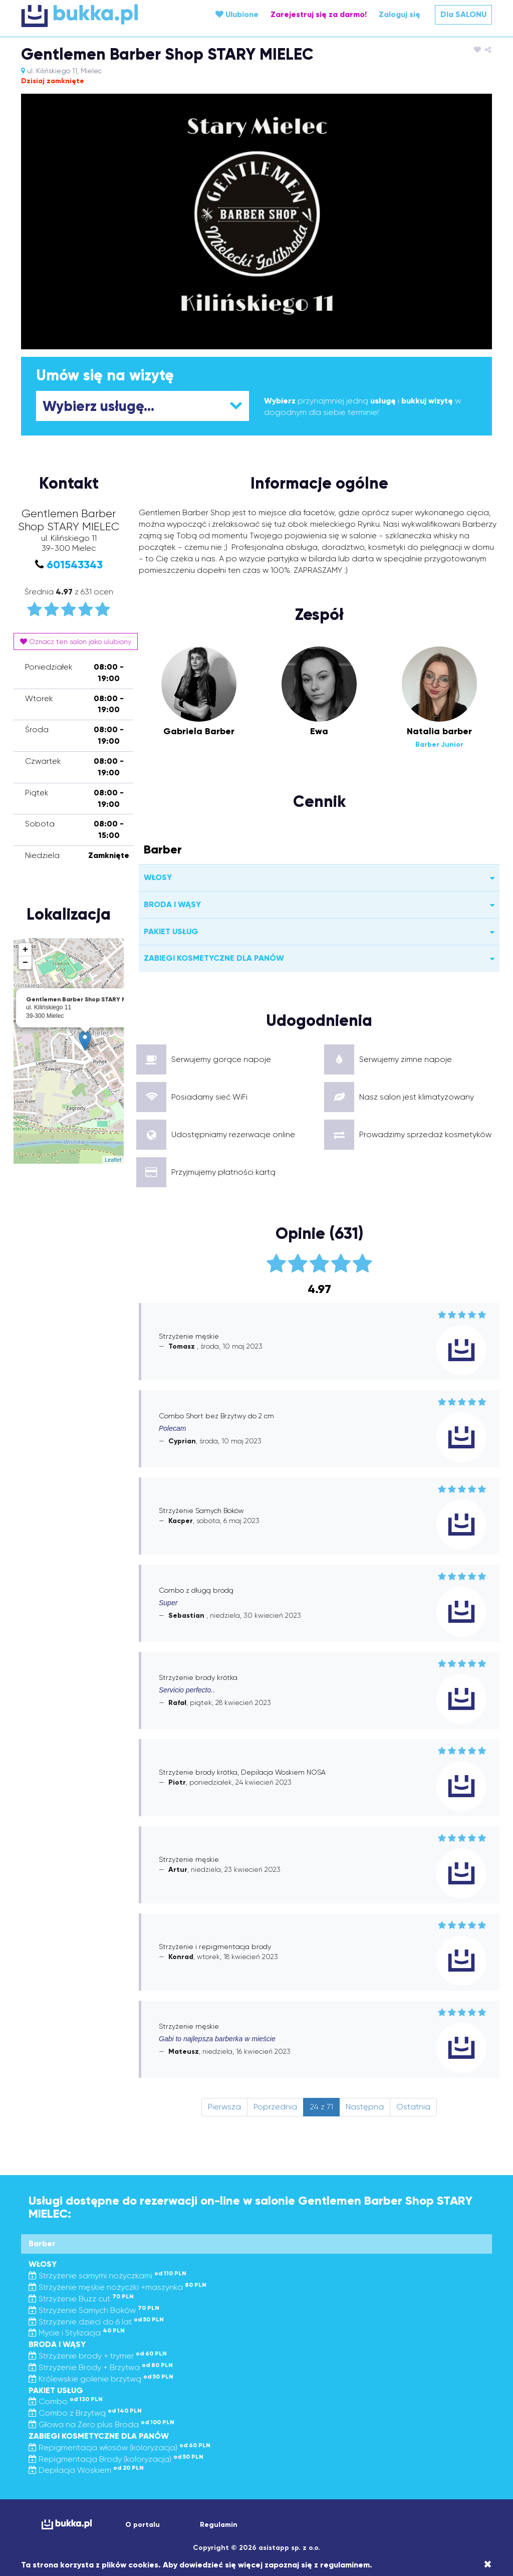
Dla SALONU (463, 14)
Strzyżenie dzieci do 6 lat (96, 2321)
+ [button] (25, 950)
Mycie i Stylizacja (77, 2332)
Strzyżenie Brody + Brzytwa (101, 2367)
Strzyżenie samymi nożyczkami (107, 2275)
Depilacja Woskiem (86, 2470)
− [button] (25, 963)
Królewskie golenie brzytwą (101, 2379)
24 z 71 (321, 2106)
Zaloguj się (399, 14)
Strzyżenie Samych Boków (94, 2310)
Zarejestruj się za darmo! (319, 14)
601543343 (75, 564)
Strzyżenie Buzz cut (81, 2298)
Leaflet (113, 1160)
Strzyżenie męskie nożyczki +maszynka (117, 2287)
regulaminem (345, 2564)
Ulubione (237, 14)
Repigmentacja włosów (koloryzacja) (119, 2447)
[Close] (487, 2564)
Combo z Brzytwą (85, 2413)
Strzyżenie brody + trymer (98, 2355)
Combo (66, 2401)
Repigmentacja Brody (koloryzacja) (116, 2459)
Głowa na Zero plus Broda (101, 2424)
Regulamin (218, 2524)
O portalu (142, 2524)
